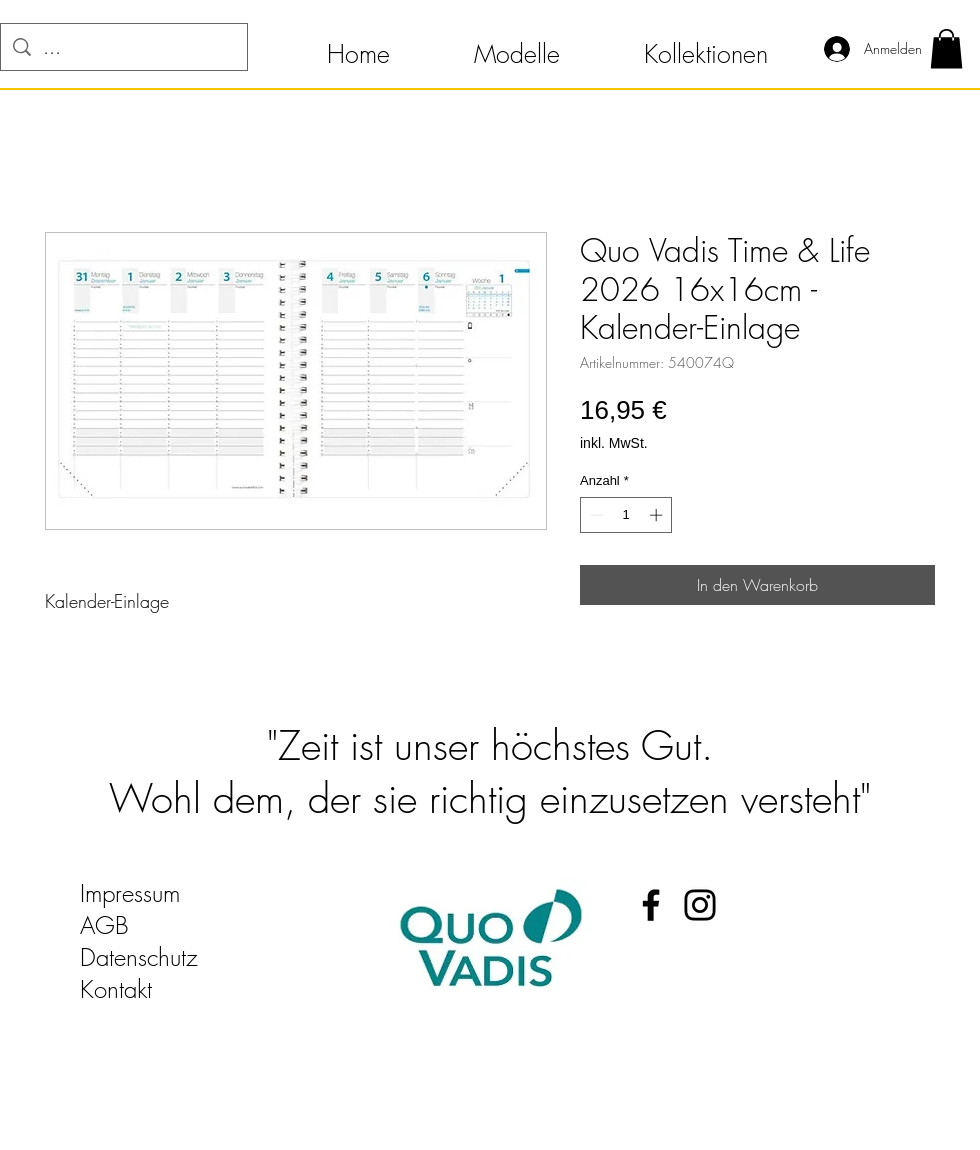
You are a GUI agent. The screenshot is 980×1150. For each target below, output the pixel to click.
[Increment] (658, 515)
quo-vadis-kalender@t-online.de (231, 1021)
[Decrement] (595, 515)
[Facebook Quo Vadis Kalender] (651, 905)
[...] (124, 47)
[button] (358, 45)
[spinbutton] (626, 515)
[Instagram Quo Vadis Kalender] (700, 905)
